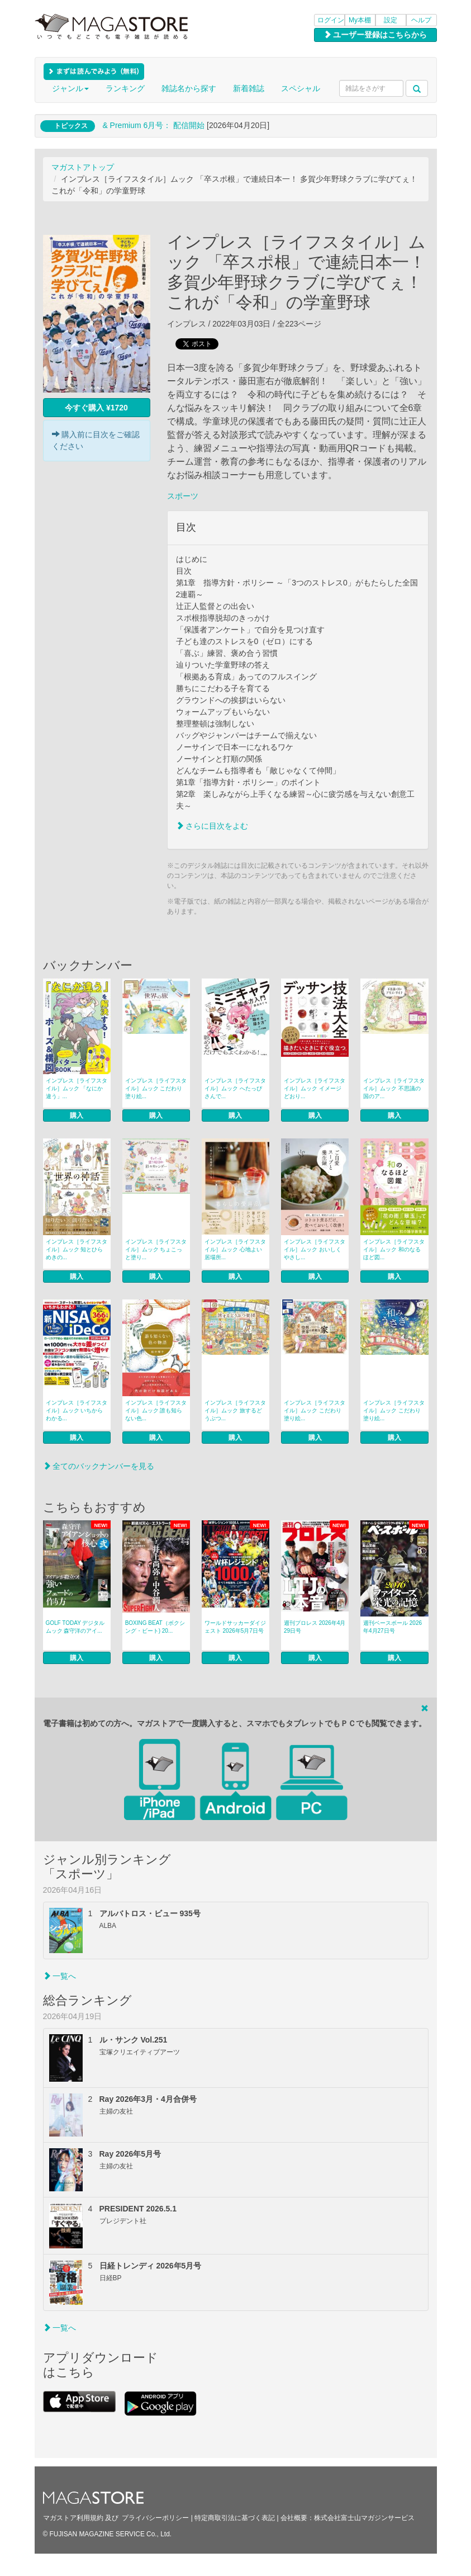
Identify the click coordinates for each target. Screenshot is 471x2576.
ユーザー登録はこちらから (375, 34)
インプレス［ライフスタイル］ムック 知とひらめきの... (76, 1249)
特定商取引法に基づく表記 (234, 2518)
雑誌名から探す (188, 88)
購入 (76, 1115)
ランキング (125, 88)
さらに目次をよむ (212, 825)
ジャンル (70, 88)
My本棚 (360, 20)
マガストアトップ (82, 167)
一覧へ (60, 1976)
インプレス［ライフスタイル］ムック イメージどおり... (314, 1088)
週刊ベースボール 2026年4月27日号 (392, 1627)
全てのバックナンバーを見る (99, 1466)
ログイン (330, 20)
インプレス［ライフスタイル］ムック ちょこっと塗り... (156, 1249)
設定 (390, 20)
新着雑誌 (248, 88)
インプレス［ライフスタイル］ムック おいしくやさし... (314, 1249)
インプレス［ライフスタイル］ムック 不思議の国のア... (394, 1088)
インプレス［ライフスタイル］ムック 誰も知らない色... (156, 1410)
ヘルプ (421, 20)
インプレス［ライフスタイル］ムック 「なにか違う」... (76, 1088)
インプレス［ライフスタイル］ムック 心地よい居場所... (235, 1249)
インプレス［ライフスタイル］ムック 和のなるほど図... (394, 1249)
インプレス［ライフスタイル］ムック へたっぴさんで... (235, 1088)
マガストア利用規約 (73, 2518)
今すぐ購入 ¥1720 (96, 407)
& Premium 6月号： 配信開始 (153, 125)
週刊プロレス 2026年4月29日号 (315, 1627)
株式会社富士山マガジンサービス (364, 2518)
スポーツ (182, 495)
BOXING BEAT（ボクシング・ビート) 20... (155, 1627)
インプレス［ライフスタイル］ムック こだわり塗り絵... (156, 1088)
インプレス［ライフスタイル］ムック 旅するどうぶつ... (235, 1410)
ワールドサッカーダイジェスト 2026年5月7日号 (235, 1627)
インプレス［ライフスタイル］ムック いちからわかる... (76, 1410)
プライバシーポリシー (155, 2518)
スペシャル (300, 88)
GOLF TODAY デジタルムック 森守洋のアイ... (75, 1627)
